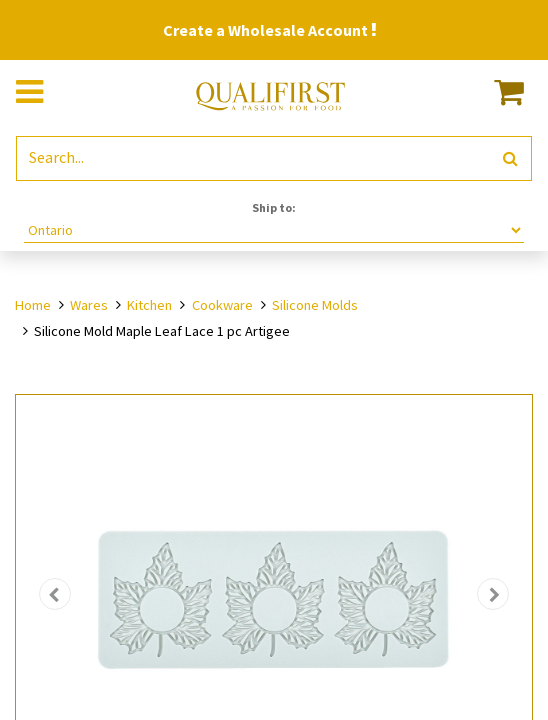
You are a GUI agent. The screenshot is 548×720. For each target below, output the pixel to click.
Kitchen (149, 305)
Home (33, 305)
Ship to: (274, 207)
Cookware (222, 305)
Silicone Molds (315, 305)
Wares (89, 305)
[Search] (510, 158)
